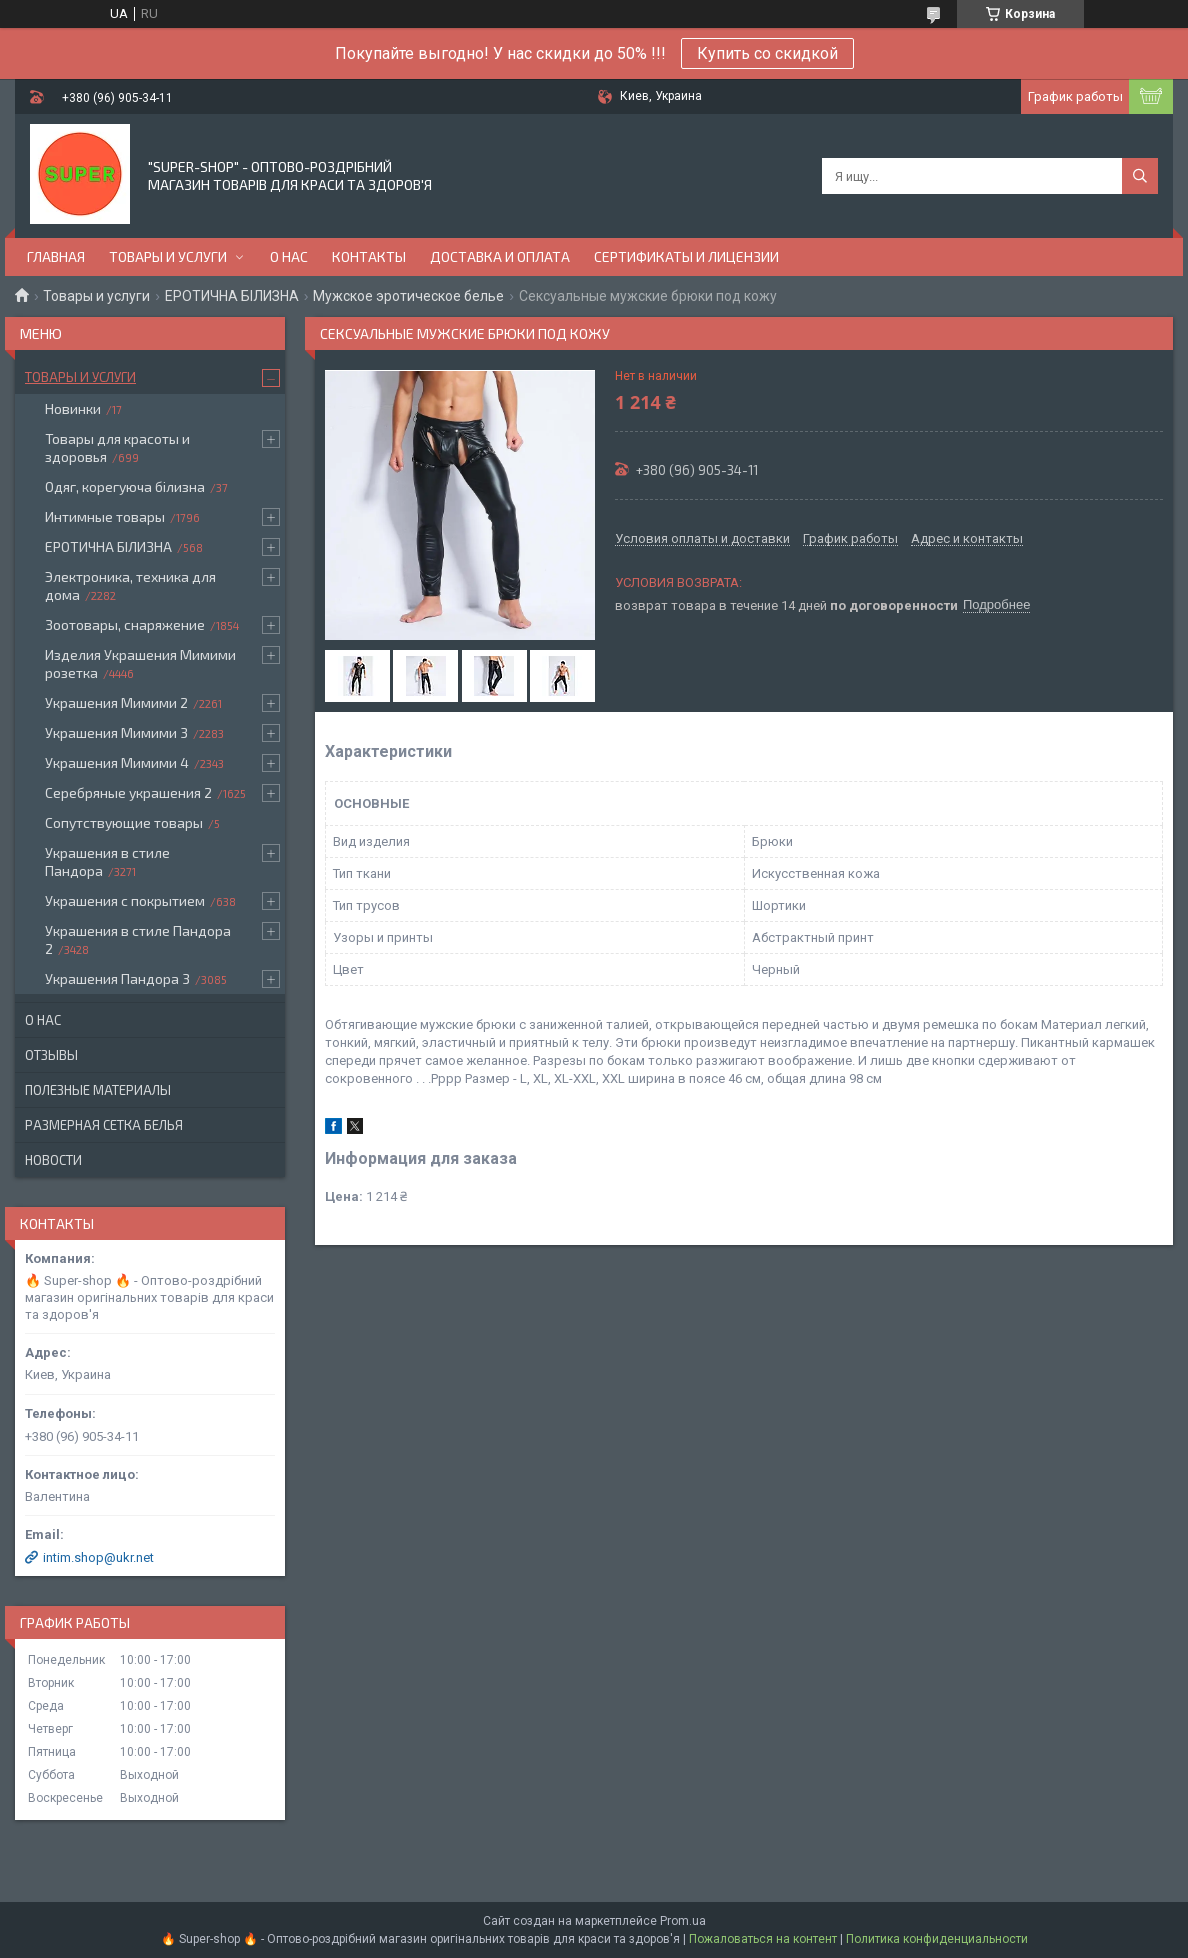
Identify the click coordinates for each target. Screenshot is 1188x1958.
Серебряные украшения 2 (128, 792)
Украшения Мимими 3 (116, 732)
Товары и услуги (168, 256)
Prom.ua (683, 1921)
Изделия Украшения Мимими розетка (140, 663)
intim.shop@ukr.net (98, 1557)
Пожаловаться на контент (763, 1939)
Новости (53, 1160)
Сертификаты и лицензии (686, 256)
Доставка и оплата (500, 256)
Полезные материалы (98, 1090)
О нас (289, 256)
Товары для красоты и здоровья (117, 447)
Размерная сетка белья (104, 1125)
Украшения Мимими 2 (116, 702)
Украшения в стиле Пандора (107, 861)
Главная (56, 256)
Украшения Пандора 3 (117, 978)
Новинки (73, 408)
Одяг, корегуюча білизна (125, 486)
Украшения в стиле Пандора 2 (138, 939)
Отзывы (51, 1055)
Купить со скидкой (767, 53)
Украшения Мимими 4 (117, 762)
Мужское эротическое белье (408, 296)
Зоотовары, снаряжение (125, 624)
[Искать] (1140, 176)
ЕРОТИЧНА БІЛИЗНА (232, 296)
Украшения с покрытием (125, 900)
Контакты (369, 256)
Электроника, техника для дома (130, 585)
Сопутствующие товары (124, 822)
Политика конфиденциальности (937, 1939)
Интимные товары (105, 516)
